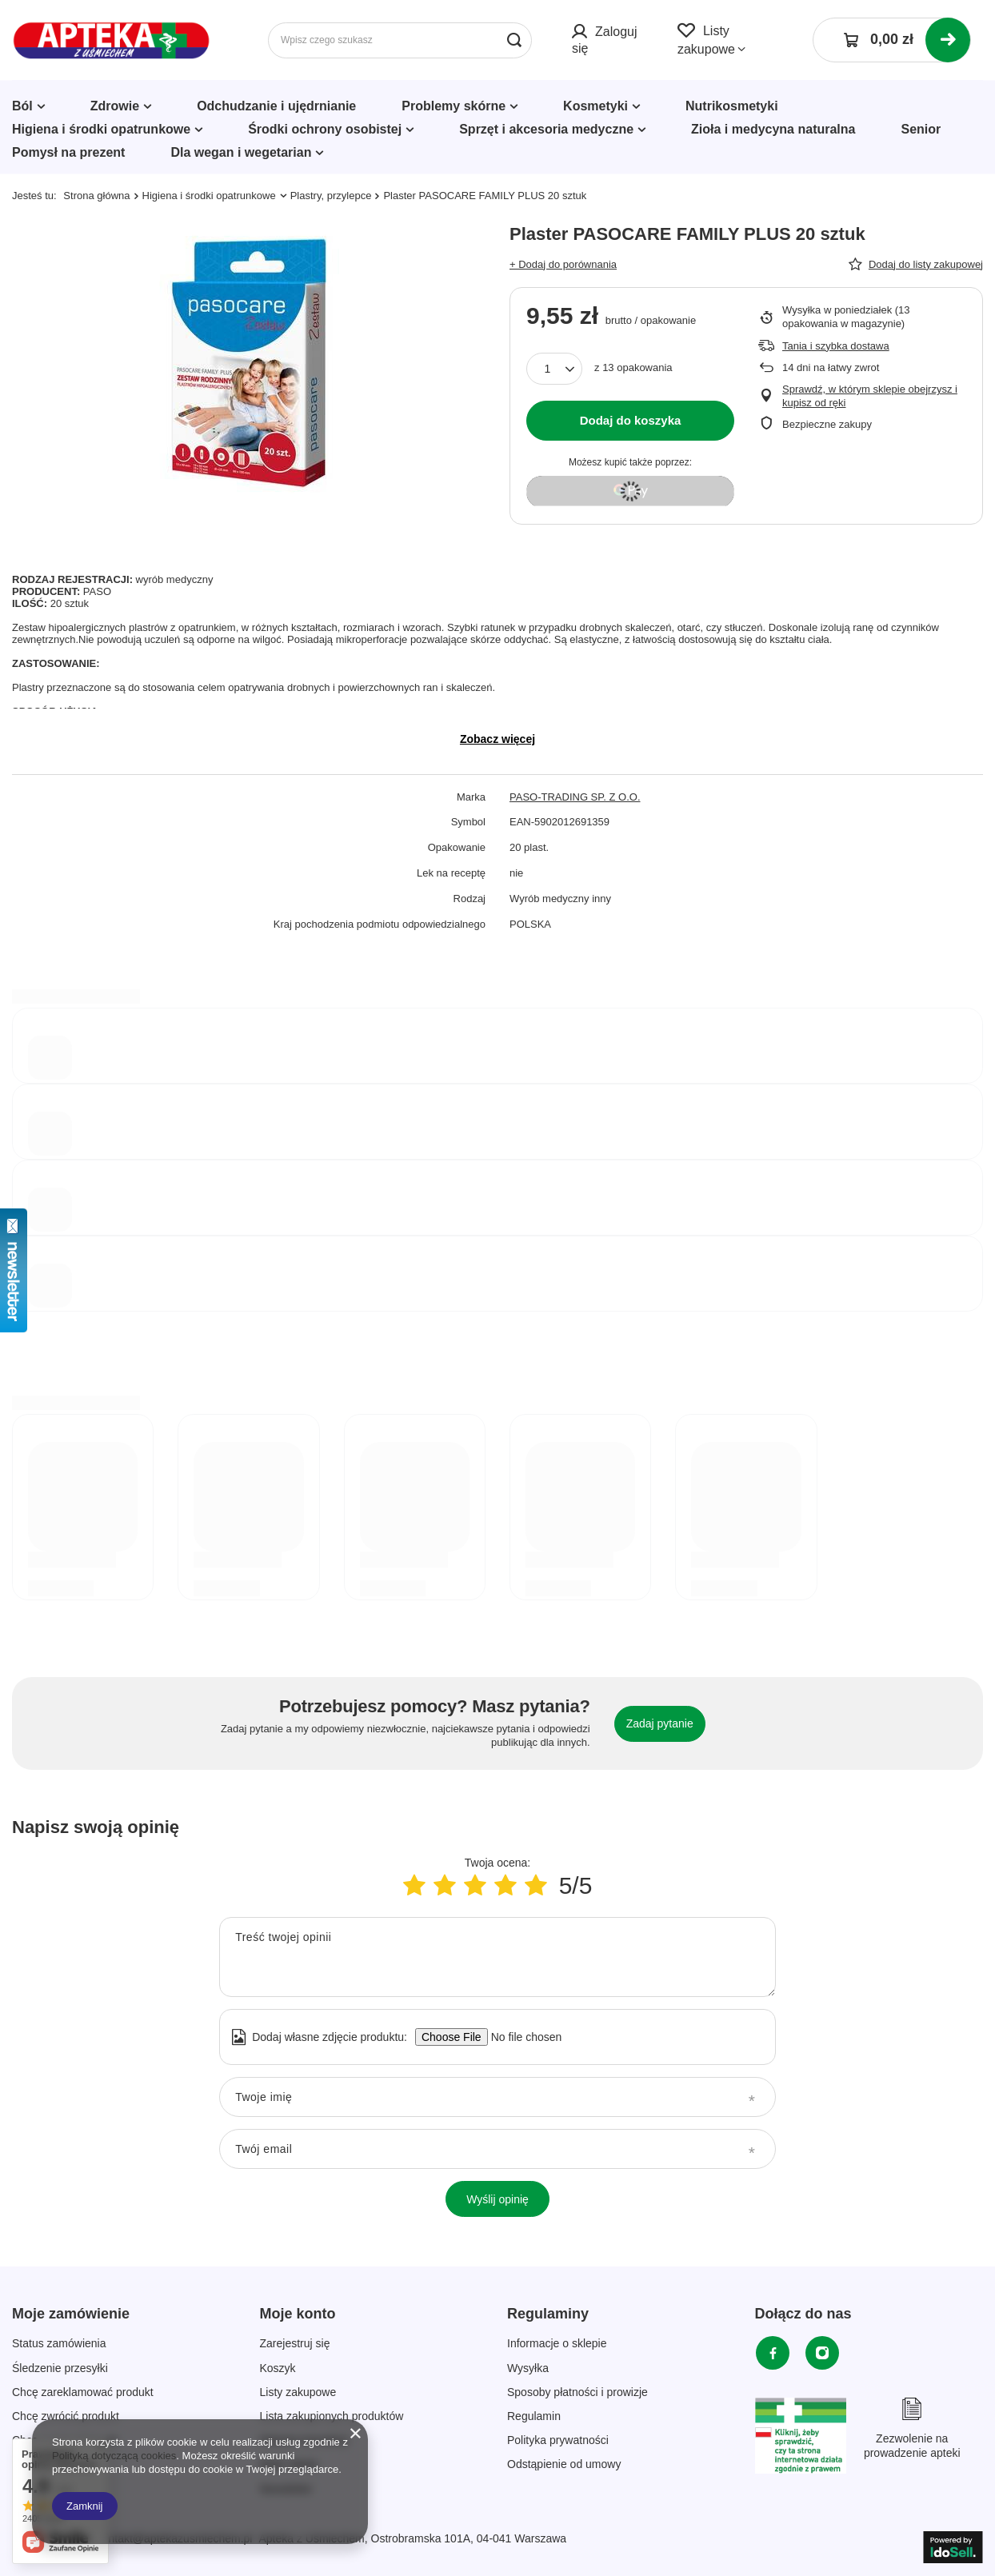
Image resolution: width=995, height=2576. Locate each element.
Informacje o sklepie (557, 2343)
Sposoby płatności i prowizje (577, 2392)
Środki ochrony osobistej (325, 129)
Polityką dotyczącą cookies (114, 2456)
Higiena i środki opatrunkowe (101, 129)
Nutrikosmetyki (731, 106)
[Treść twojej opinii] (497, 1957)
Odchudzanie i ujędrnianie (276, 106)
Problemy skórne (453, 106)
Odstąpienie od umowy (564, 2464)
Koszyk (278, 2368)
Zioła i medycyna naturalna (773, 129)
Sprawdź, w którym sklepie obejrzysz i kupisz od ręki (869, 396)
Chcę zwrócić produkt (65, 2416)
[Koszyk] (892, 40)
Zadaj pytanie (659, 1723)
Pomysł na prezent (68, 152)
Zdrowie (114, 106)
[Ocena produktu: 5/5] (536, 1885)
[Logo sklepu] (111, 40)
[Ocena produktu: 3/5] (475, 1885)
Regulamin (534, 2416)
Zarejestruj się (295, 2343)
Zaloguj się (604, 40)
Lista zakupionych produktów (332, 2416)
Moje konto (298, 2314)
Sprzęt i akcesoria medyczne (546, 129)
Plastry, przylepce (331, 196)
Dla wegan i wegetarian (240, 152)
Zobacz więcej (497, 739)
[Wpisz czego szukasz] (400, 40)
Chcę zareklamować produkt (83, 2392)
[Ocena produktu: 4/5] (505, 1885)
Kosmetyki (595, 106)
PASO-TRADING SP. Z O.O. (575, 797)
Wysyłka (528, 2368)
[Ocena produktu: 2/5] (445, 1885)
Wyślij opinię (497, 2199)
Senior (921, 129)
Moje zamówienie (71, 2314)
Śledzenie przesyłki (60, 2368)
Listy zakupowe (298, 2392)
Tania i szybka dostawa (835, 346)
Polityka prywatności (558, 2440)
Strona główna (96, 196)
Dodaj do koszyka (630, 420)
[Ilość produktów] (554, 369)
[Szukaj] (514, 40)
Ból (22, 106)
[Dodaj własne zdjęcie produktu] (521, 2037)
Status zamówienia (59, 2343)
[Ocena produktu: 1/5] (414, 1885)
